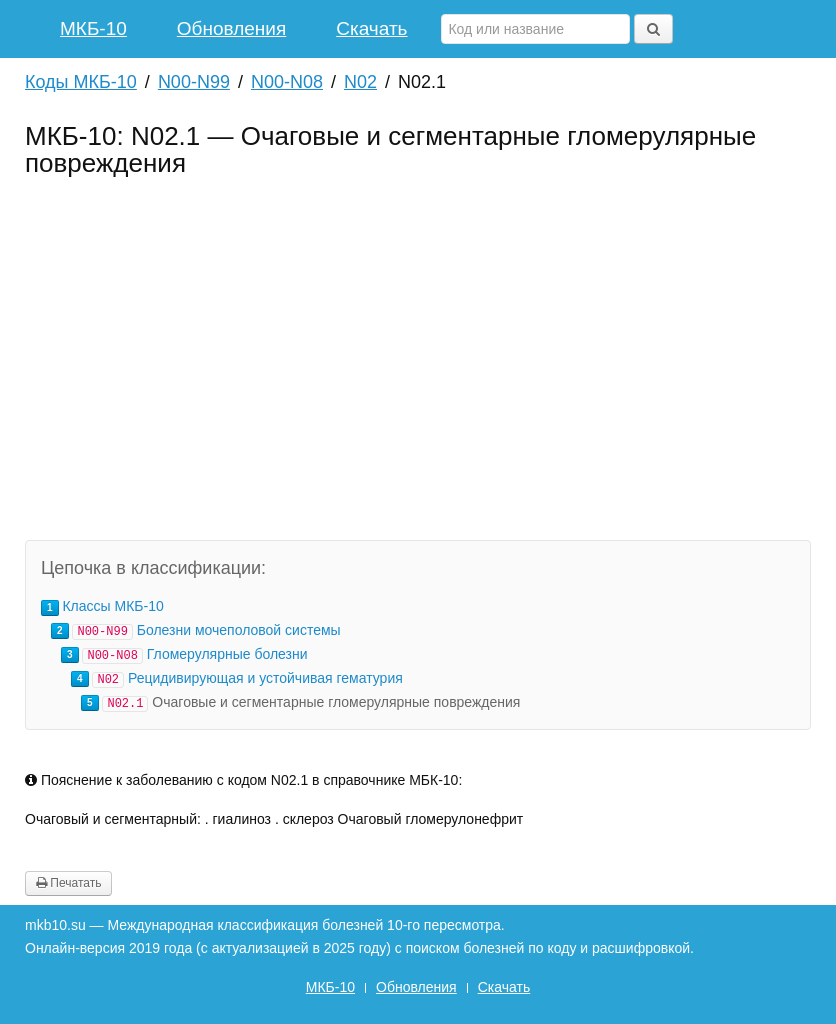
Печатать (68, 883)
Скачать (371, 28)
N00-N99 (194, 82)
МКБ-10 (93, 28)
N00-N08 (287, 82)
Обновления (231, 28)
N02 (360, 82)
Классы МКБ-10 (112, 606)
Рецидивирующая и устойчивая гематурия (265, 678)
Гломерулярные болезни (227, 654)
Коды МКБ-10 (81, 82)
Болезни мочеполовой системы (239, 630)
